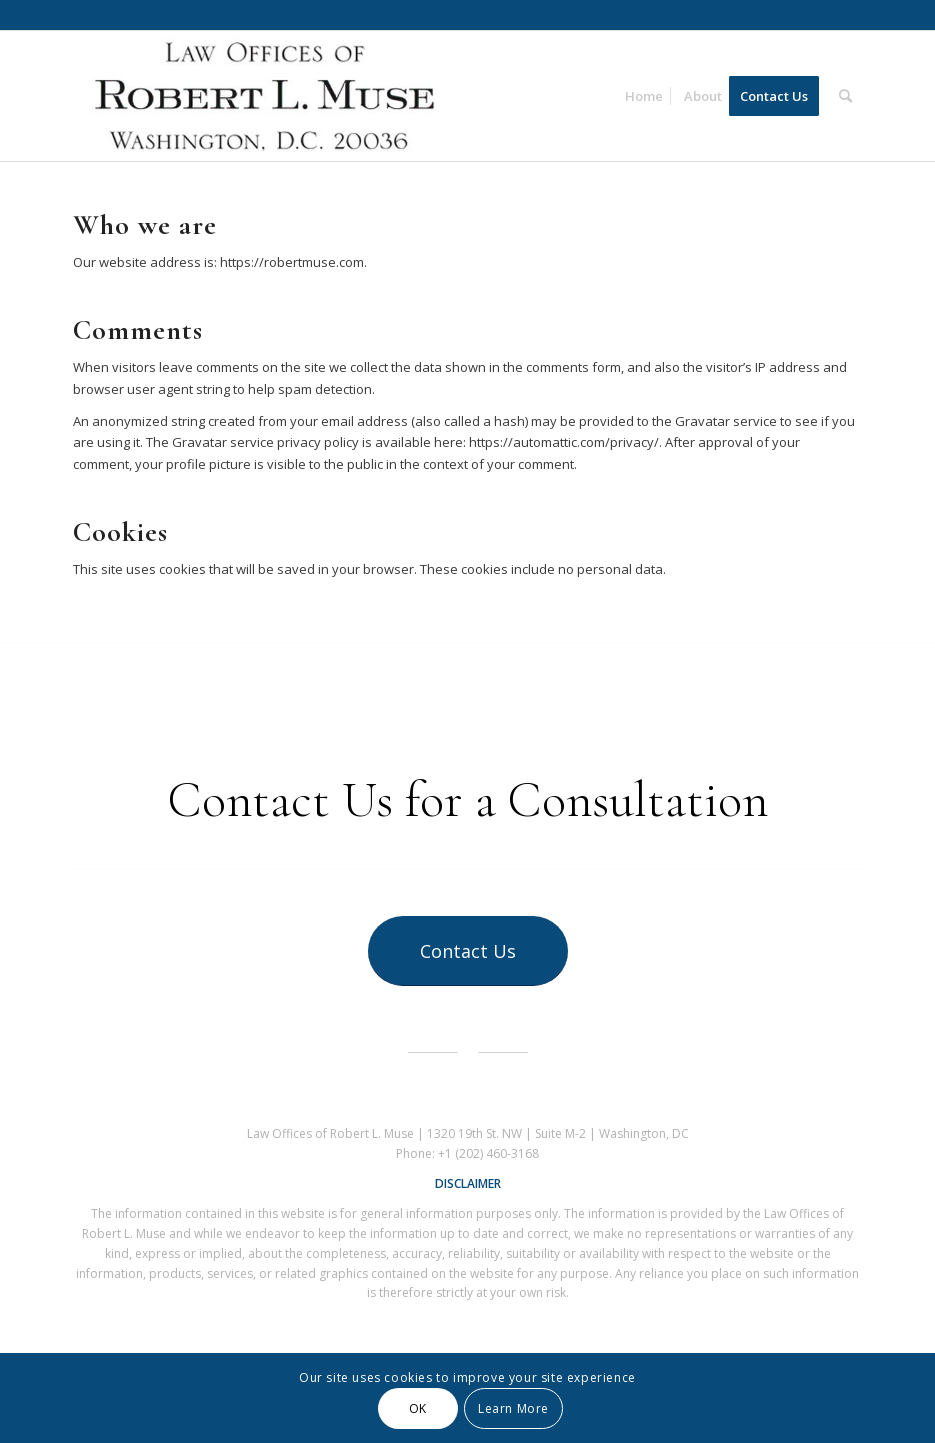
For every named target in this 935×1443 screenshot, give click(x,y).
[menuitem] (644, 96)
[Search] (845, 96)
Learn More (513, 1408)
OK (418, 1408)
